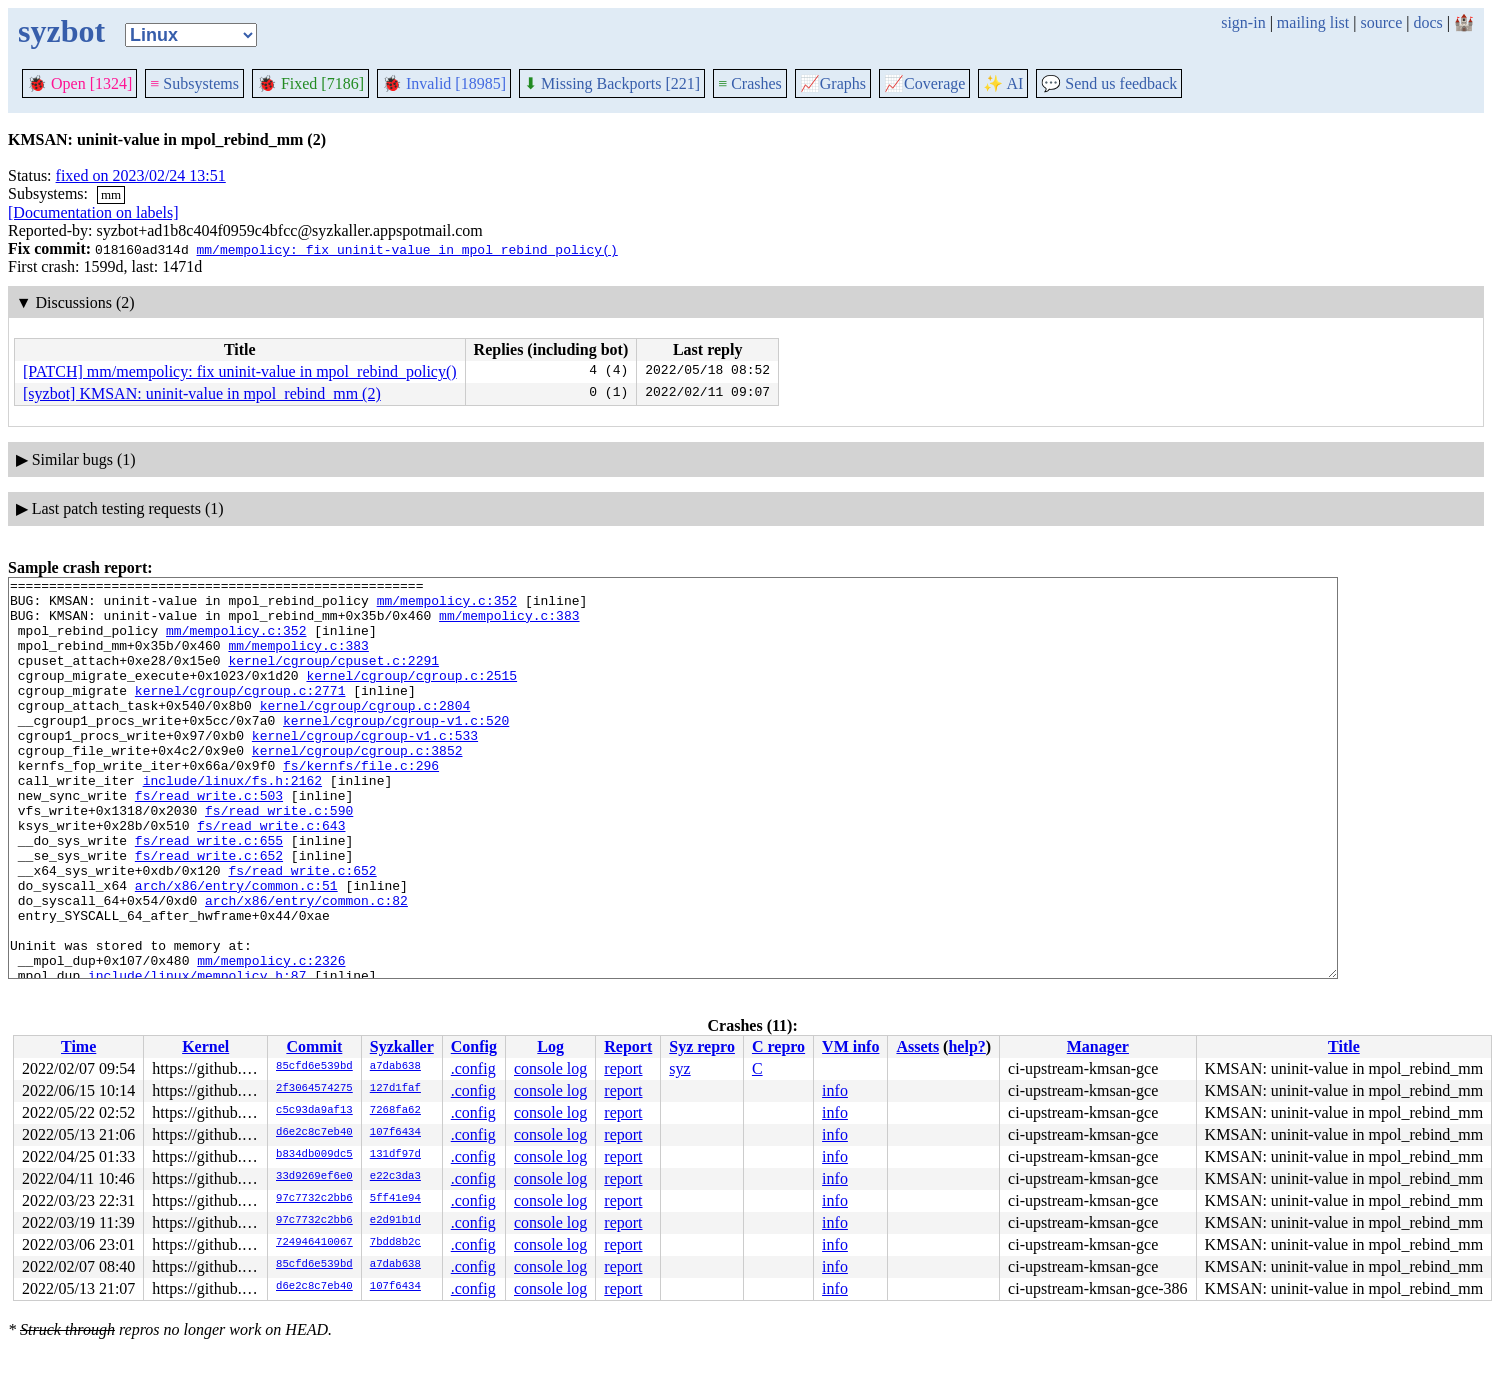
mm (111, 194)
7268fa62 (395, 1111)
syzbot (61, 31)
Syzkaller (402, 1046)
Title (1344, 1046)
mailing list (1313, 22)
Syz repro (702, 1046)
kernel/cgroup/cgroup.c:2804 (365, 732)
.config (473, 1068)
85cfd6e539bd (314, 1067)
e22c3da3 (395, 1177)
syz (679, 1068)
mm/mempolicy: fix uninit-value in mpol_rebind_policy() (406, 249)
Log (550, 1046)
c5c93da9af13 (314, 1111)
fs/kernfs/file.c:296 (361, 804)
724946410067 (314, 1243)
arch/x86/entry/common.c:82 (306, 966)
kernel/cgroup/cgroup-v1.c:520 (396, 750)
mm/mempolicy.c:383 (509, 624)
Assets (917, 1046)
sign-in (1243, 22)
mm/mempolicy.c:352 (447, 606)
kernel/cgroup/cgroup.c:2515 (411, 696)
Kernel (205, 1046)
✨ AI (1003, 83)
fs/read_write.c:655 (209, 894)
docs (1427, 22)
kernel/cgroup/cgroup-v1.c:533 (365, 768)
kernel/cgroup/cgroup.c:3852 (357, 786)
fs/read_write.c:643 (271, 876)
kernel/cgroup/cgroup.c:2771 (240, 714)
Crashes (750, 83)
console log (550, 1068)
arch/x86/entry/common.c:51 (236, 948)
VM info (850, 1046)
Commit (314, 1046)
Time (78, 1046)
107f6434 (395, 1133)
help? (966, 1046)
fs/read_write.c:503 (209, 840)
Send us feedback (1109, 83)
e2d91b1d (395, 1221)
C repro (778, 1046)
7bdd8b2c (395, 1243)
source (1382, 22)
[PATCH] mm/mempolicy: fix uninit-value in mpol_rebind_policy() (240, 371)
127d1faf (395, 1089)
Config (474, 1046)
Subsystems (194, 83)
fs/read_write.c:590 (279, 858)
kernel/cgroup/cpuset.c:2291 (333, 678)
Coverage (924, 83)
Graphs (833, 83)
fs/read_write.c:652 (209, 912)
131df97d (395, 1155)
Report (628, 1046)
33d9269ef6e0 (314, 1177)
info (835, 1090)
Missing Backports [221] (612, 83)
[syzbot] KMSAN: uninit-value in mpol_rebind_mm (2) (202, 393)
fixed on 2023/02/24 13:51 (141, 175)
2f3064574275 (314, 1089)
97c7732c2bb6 (314, 1199)
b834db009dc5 (314, 1155)
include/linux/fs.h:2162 (232, 822)
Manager (1098, 1046)
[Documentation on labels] (93, 212)
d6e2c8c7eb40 (314, 1133)
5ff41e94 (395, 1199)
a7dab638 (395, 1067)
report (623, 1068)
